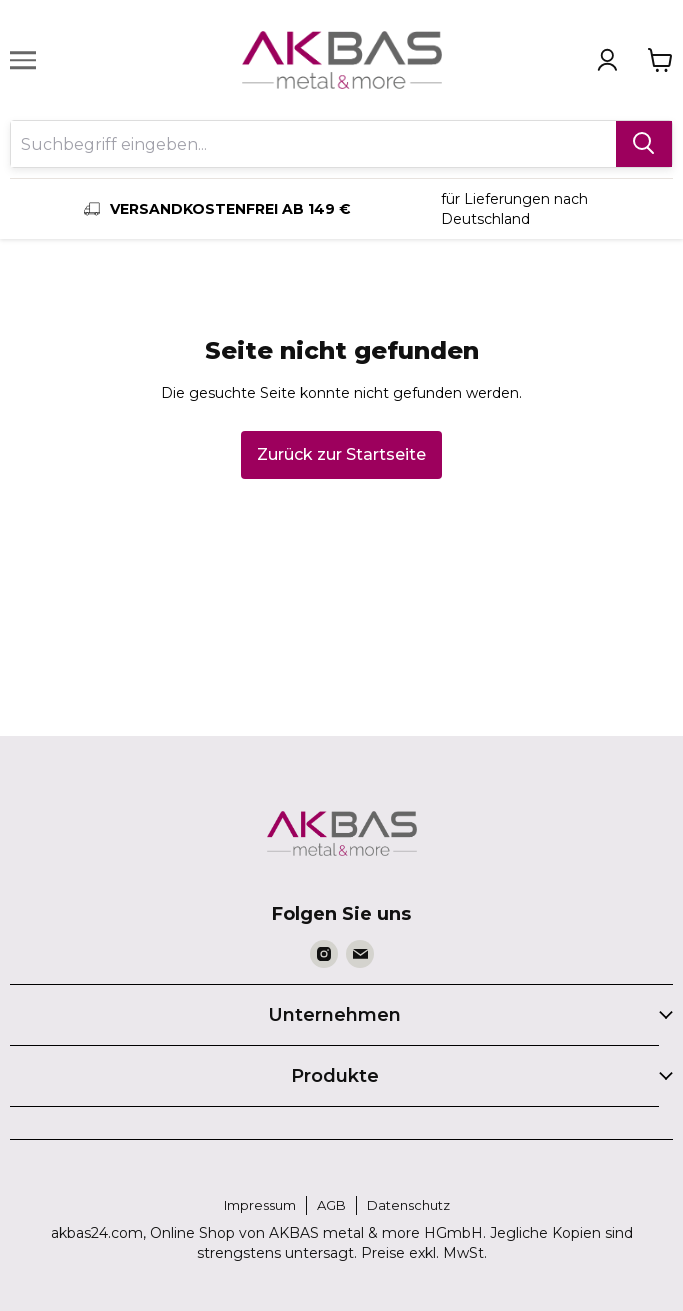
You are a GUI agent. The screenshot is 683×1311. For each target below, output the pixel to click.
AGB (331, 1205)
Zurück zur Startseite (341, 454)
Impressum (260, 1205)
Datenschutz (408, 1205)
